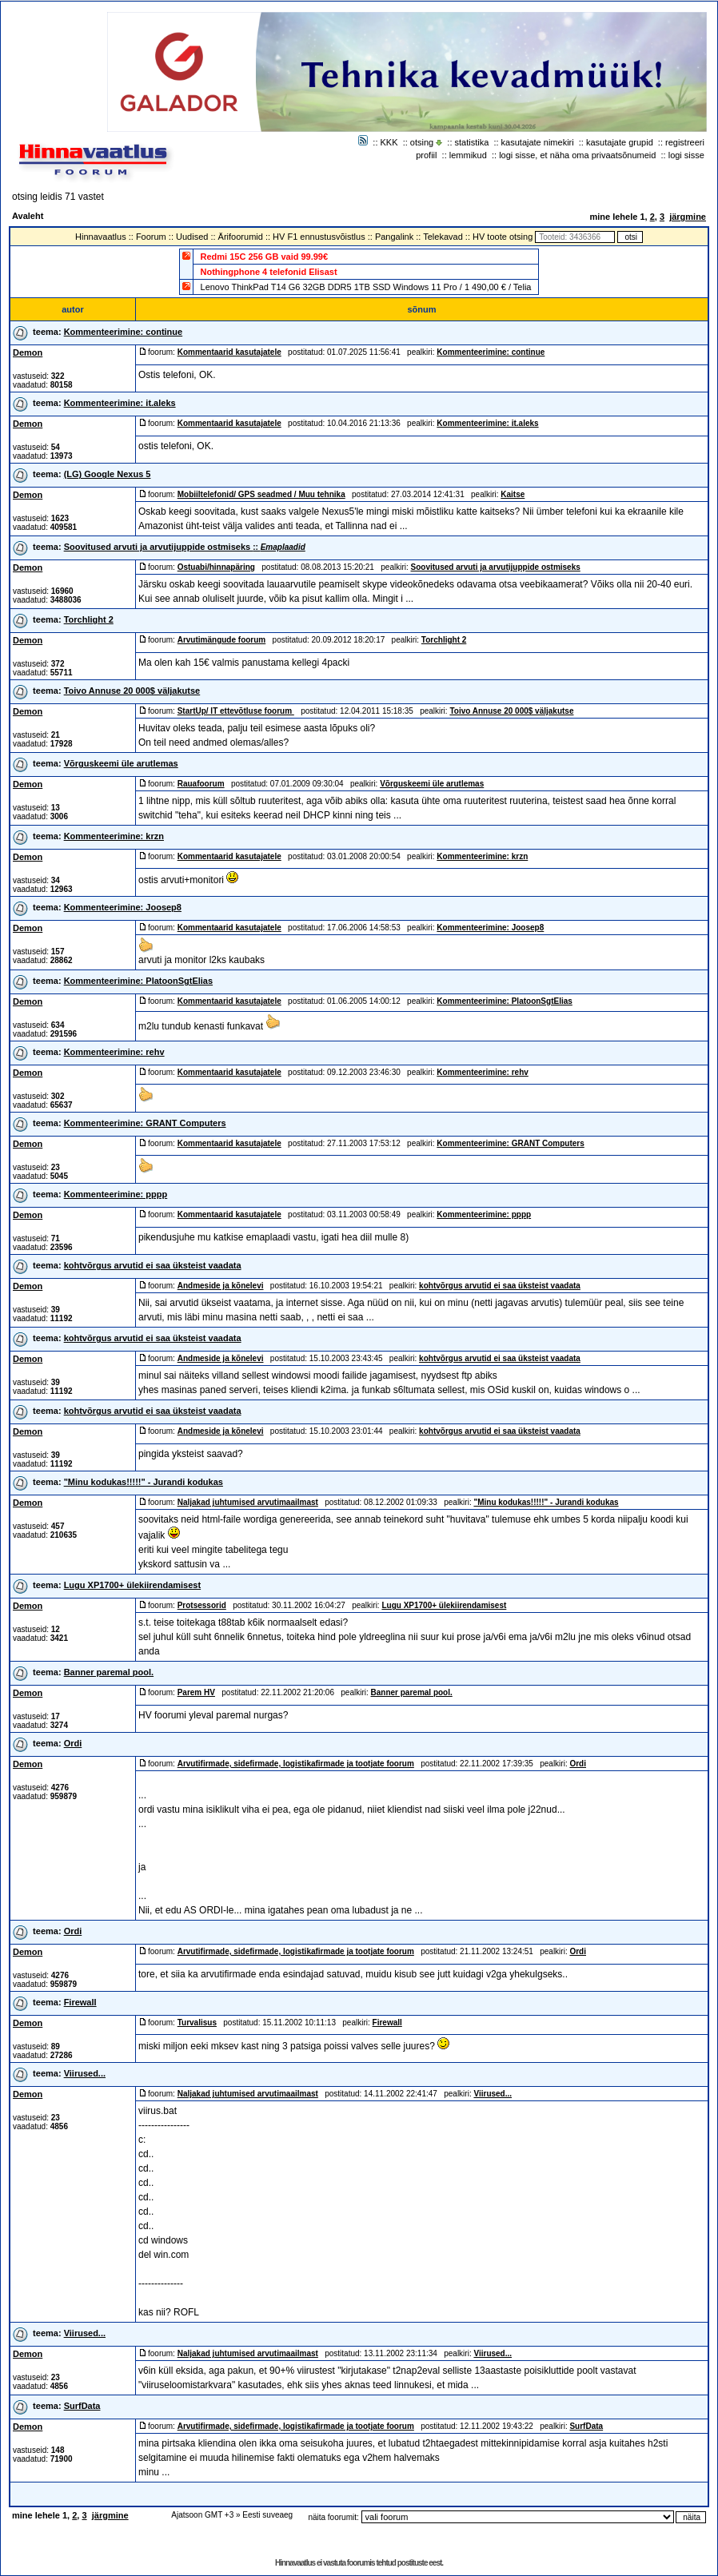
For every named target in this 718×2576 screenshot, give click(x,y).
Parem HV (196, 1692)
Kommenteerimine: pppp (116, 1194)
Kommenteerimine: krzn (114, 836)
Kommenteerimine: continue (123, 331)
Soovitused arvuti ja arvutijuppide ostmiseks (184, 546)
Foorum (151, 236)
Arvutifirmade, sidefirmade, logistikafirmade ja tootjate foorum (296, 1763)
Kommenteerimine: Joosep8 (122, 907)
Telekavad (443, 236)
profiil (426, 155)
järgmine (687, 216)
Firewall (80, 2002)
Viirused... (85, 2073)
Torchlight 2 (89, 619)
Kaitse (513, 494)
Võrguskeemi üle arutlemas (121, 763)
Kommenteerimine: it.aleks (120, 403)
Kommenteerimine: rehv (114, 1052)
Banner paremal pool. (109, 1672)
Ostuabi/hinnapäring (216, 567)
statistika (472, 142)
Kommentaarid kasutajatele (229, 352)
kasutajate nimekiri (537, 142)
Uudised (192, 236)
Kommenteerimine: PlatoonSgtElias (138, 980)
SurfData (82, 2406)
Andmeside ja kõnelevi (221, 1285)
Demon (27, 352)
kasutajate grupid (619, 142)
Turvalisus (197, 2022)
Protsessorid (202, 1605)
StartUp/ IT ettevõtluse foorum (236, 711)
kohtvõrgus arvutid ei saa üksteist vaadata (152, 1265)
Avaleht (27, 216)
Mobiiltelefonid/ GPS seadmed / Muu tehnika (261, 494)
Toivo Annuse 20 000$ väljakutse (132, 690)
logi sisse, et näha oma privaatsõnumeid (577, 155)
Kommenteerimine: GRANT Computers (145, 1123)
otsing (421, 142)
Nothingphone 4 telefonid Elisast (269, 272)
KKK (389, 142)
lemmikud (468, 155)
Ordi (73, 1743)
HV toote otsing (503, 236)
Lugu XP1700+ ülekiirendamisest (132, 1585)
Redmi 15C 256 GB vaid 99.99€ (265, 256)
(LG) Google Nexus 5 (107, 474)
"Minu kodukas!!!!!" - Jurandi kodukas (143, 1482)
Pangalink (394, 236)
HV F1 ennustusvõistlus (319, 236)
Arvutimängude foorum (222, 639)
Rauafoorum (201, 783)
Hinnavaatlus (100, 236)
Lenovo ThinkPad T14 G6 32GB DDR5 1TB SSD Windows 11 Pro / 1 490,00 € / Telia (366, 287)
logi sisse (686, 155)
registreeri (684, 142)
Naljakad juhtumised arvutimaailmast (248, 1502)
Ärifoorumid (240, 236)
